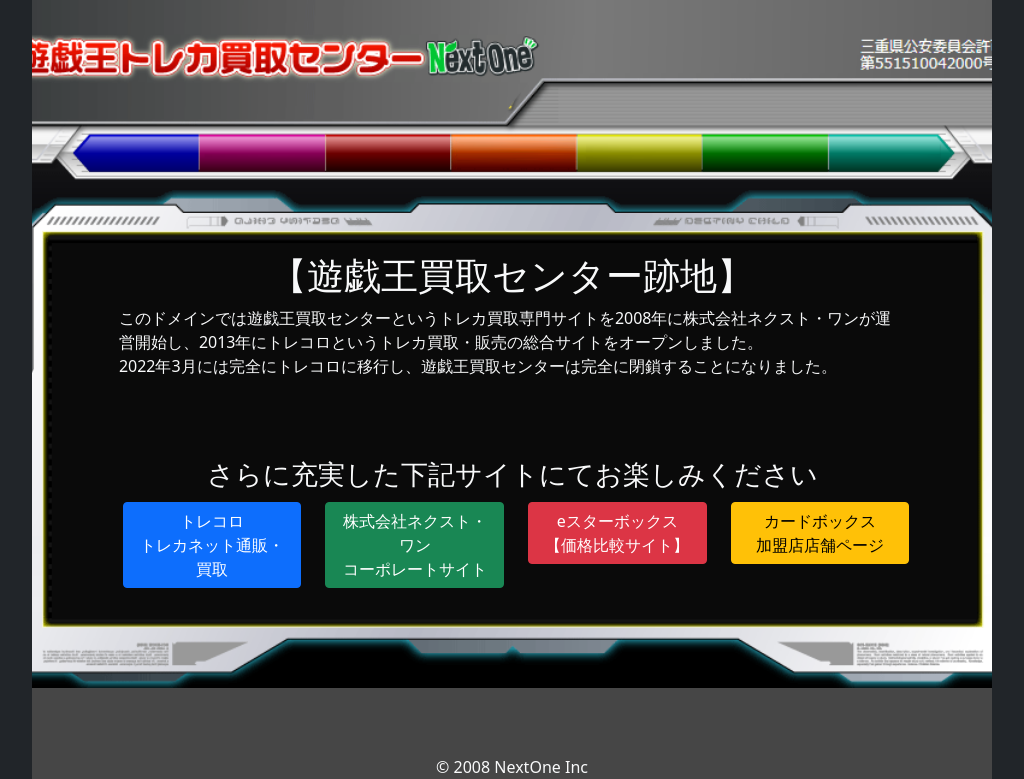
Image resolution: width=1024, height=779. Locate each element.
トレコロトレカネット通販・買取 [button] (212, 545)
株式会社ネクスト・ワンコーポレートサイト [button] (415, 545)
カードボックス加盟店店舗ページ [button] (820, 533)
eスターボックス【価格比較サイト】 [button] (617, 533)
